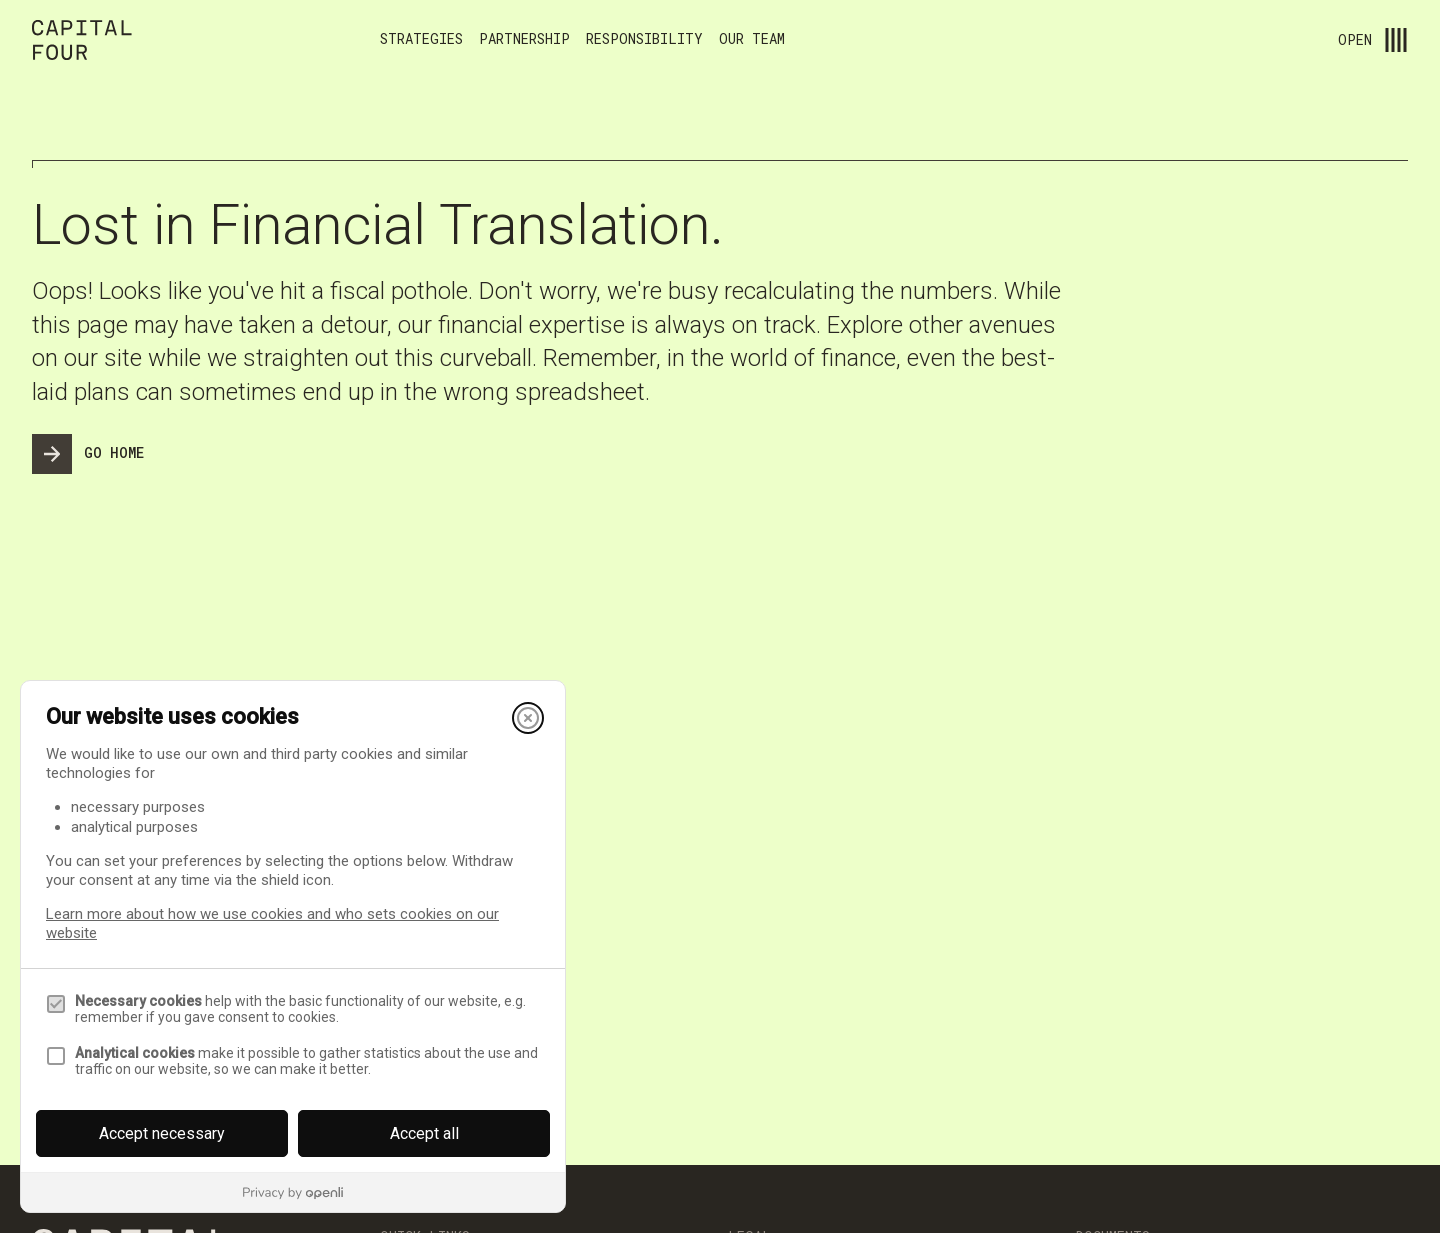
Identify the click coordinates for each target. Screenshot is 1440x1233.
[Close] (528, 718)
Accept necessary (162, 1133)
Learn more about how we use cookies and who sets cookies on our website (272, 923)
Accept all (424, 1133)
